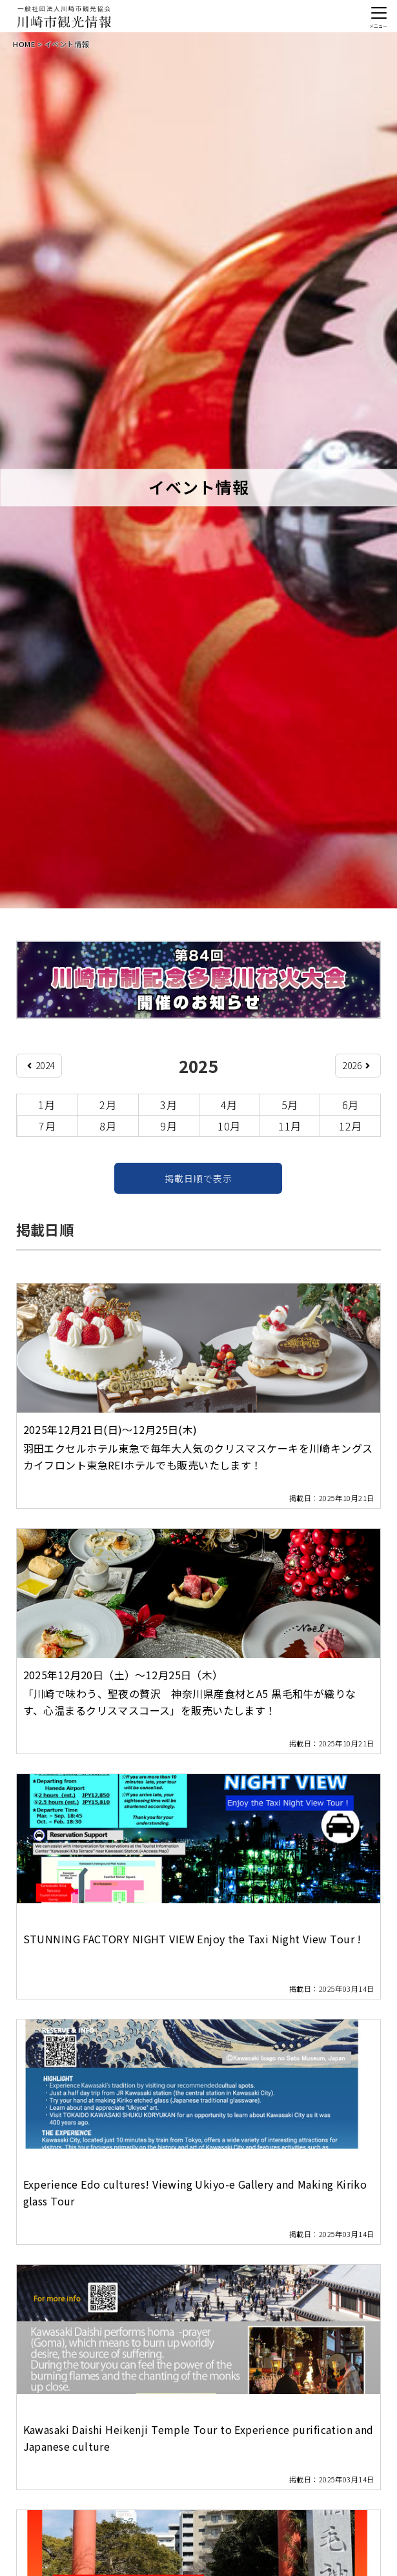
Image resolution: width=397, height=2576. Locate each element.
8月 (108, 1126)
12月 (350, 1126)
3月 (169, 1104)
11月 (289, 1126)
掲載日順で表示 (198, 1178)
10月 (229, 1126)
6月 (351, 1104)
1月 (47, 1104)
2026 (356, 1065)
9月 (169, 1126)
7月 (47, 1126)
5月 (290, 1104)
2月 (108, 1104)
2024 (41, 1065)
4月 (229, 1104)
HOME (24, 44)
